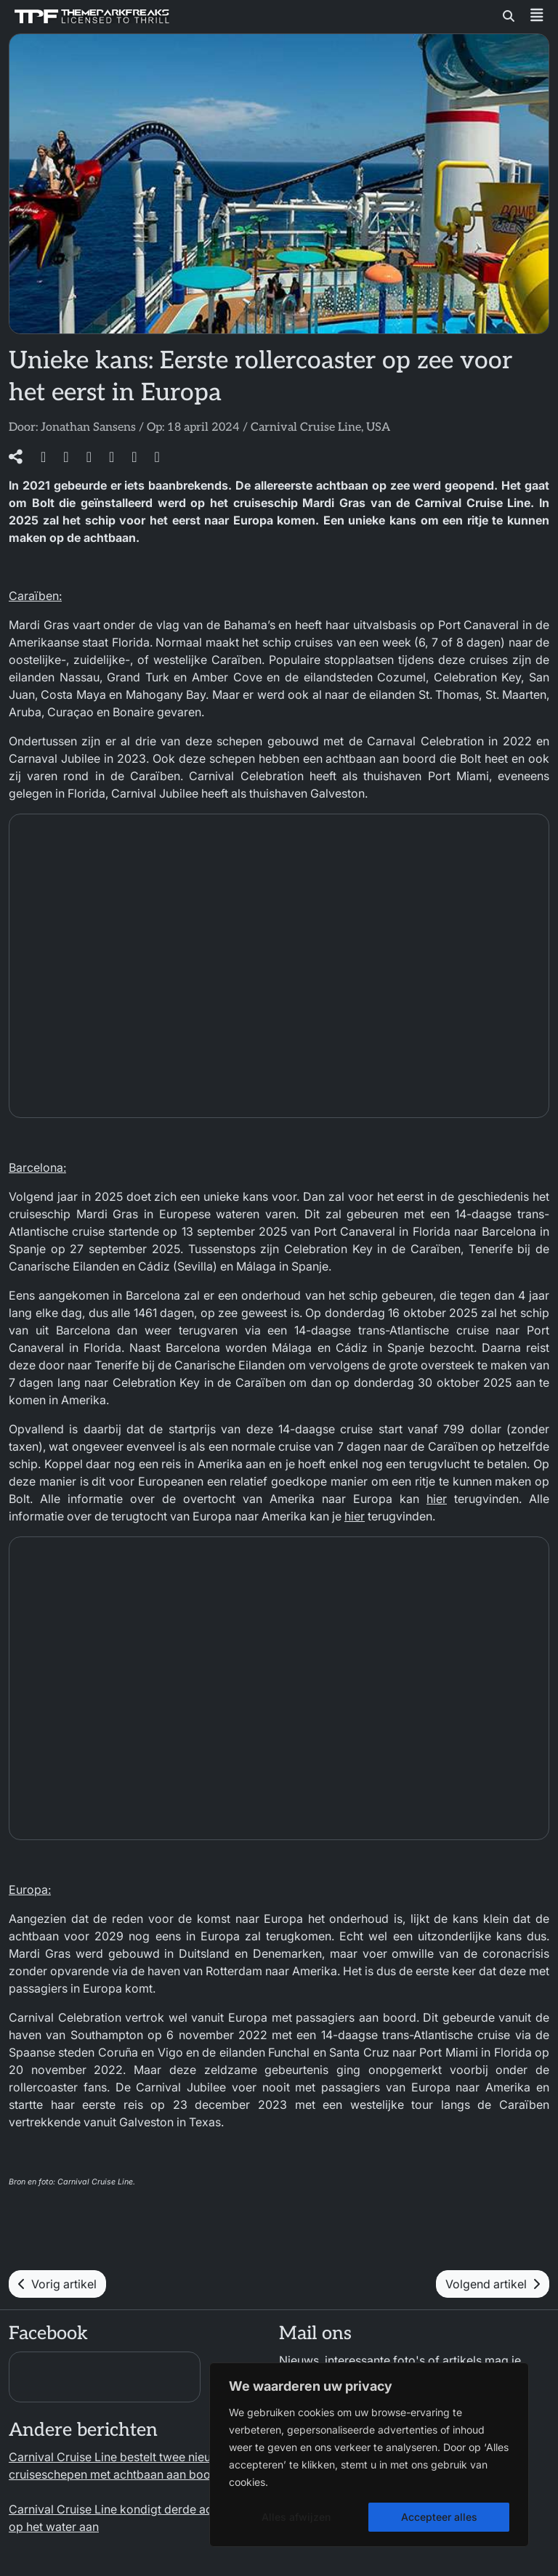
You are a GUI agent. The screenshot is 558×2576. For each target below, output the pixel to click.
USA (378, 427)
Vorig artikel (57, 2284)
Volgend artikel (492, 2284)
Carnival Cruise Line (306, 427)
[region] (369, 2454)
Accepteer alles (439, 2517)
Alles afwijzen (296, 2517)
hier (436, 1498)
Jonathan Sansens (88, 427)
